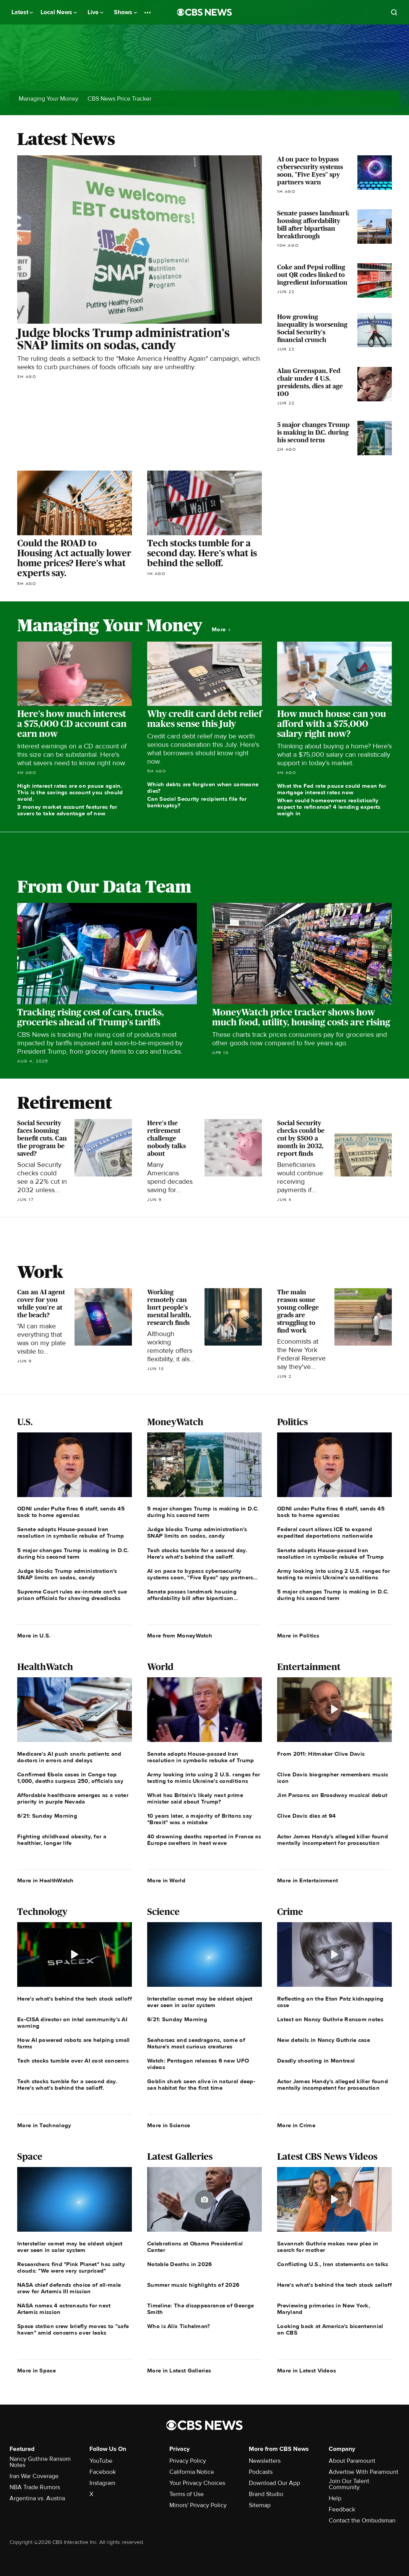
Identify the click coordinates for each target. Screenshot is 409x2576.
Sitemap (260, 2505)
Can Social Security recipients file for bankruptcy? (197, 802)
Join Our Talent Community (349, 2484)
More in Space (36, 2370)
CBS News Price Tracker (119, 99)
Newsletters (265, 2461)
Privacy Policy (187, 2461)
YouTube (100, 2461)
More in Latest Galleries (179, 2370)
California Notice (191, 2472)
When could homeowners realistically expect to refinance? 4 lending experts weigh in (328, 807)
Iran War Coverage (34, 2476)
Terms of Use (186, 2494)
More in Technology (44, 2125)
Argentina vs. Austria (37, 2498)
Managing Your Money (48, 99)
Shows (125, 12)
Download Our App (274, 2483)
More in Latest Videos (306, 2370)
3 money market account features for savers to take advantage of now (67, 810)
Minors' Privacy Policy (198, 2505)
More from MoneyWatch (179, 1635)
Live (95, 12)
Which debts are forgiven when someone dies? (202, 787)
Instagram (102, 2483)
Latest (22, 12)
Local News (59, 12)
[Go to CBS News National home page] (204, 12)
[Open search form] (394, 12)
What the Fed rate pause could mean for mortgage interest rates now (331, 789)
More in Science (168, 2125)
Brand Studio (266, 2494)
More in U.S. (34, 1635)
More (221, 629)
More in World (166, 1880)
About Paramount (352, 2461)
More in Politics (298, 1635)
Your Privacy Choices (197, 2483)
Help (335, 2498)
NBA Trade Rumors (35, 2487)
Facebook (102, 2472)
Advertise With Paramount (363, 2472)
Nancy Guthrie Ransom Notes (40, 2462)
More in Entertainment (307, 1880)
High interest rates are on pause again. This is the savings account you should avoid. (70, 792)
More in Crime (296, 2125)
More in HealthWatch (45, 1880)
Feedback (342, 2509)
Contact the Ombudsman (362, 2520)
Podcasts (261, 2472)
